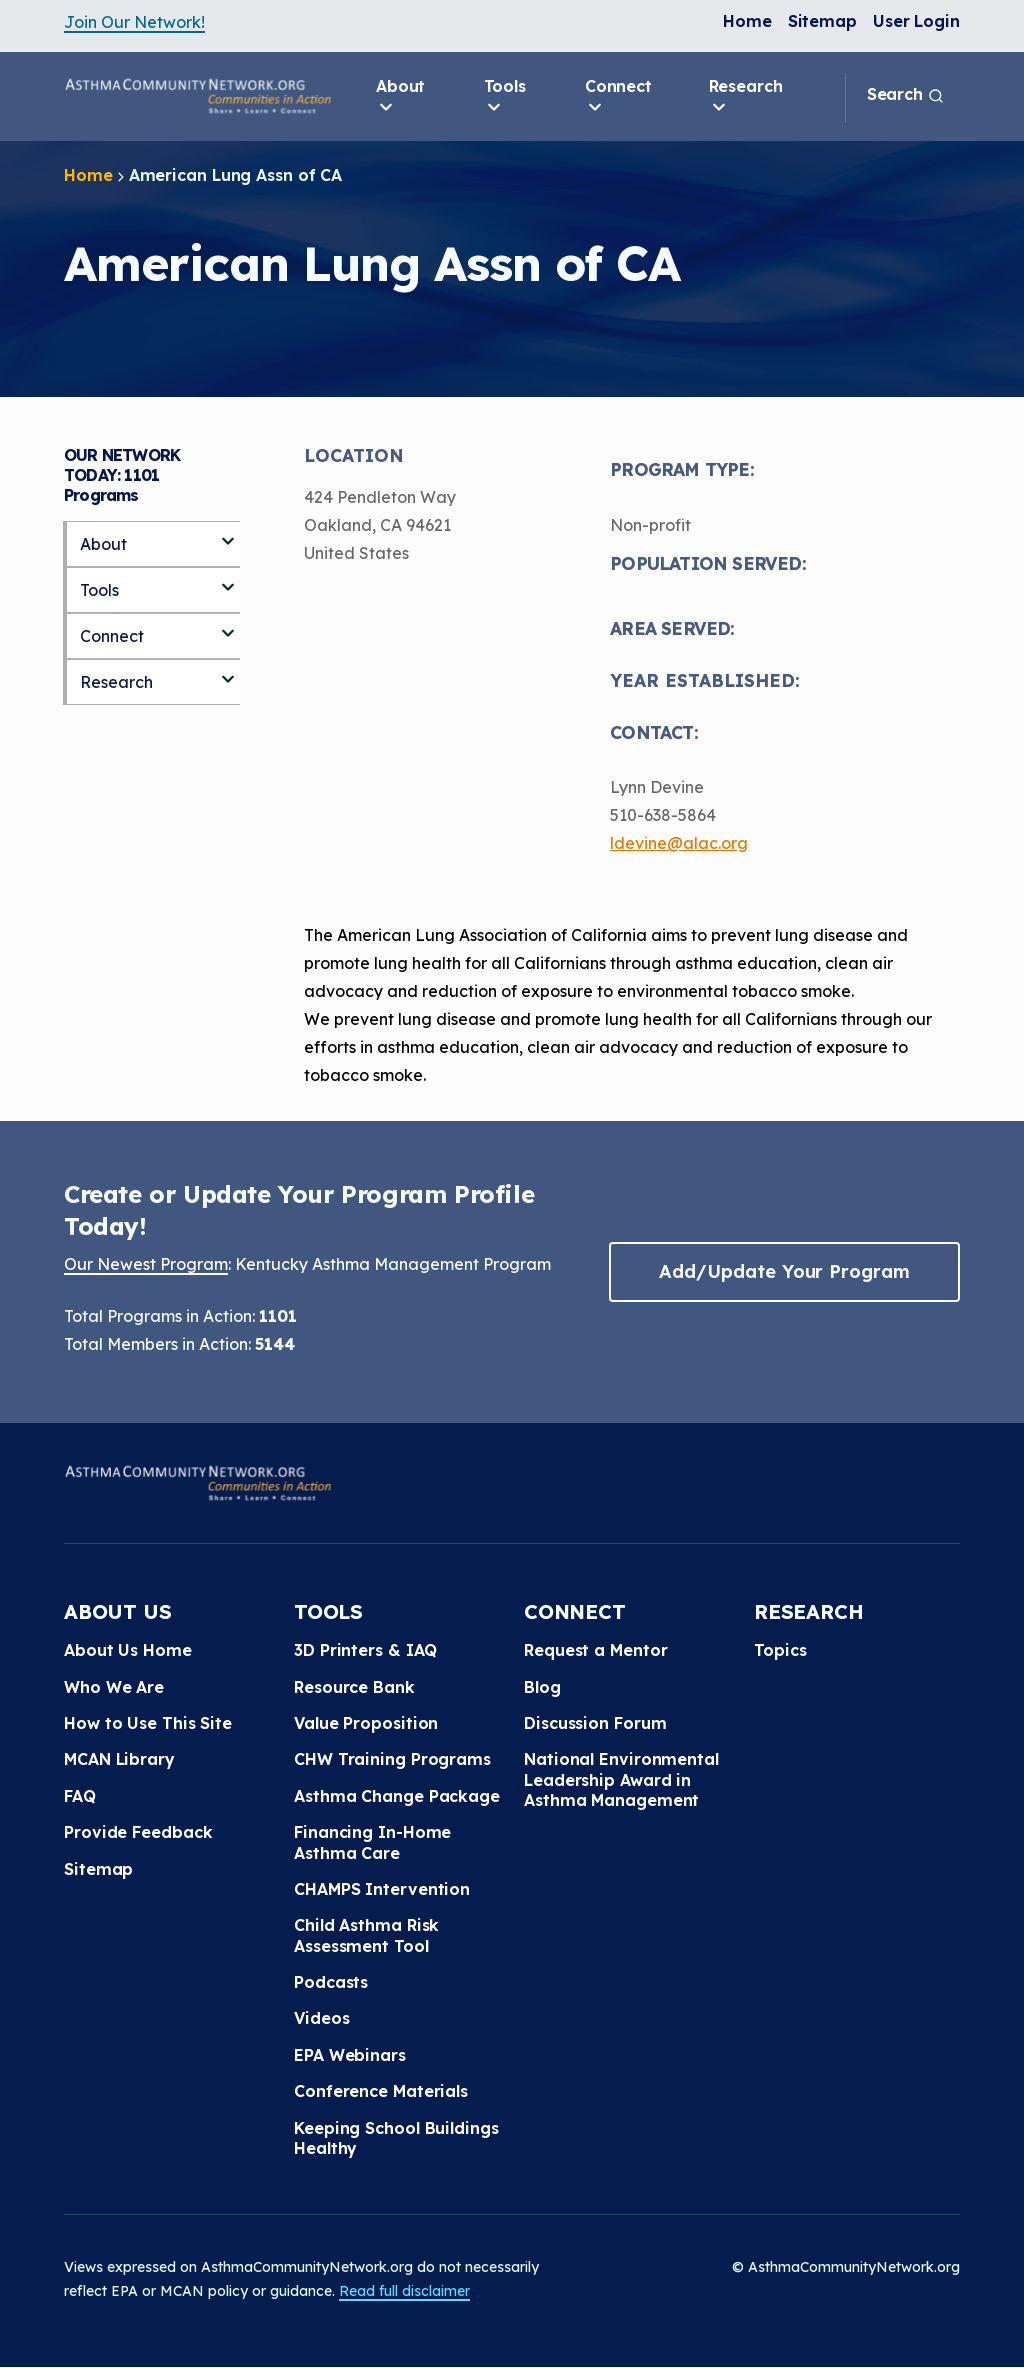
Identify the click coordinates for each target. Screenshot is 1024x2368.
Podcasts (331, 1982)
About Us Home (128, 1650)
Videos (321, 2018)
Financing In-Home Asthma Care (372, 1842)
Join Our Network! (134, 22)
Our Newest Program (146, 1264)
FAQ (80, 1796)
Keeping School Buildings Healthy (396, 2138)
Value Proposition (366, 1723)
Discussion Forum (595, 1723)
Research (746, 97)
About (401, 97)
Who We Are (114, 1687)
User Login (916, 21)
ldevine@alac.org (679, 843)
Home (747, 21)
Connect (618, 97)
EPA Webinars (350, 2055)
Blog (542, 1687)
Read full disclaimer (404, 2291)
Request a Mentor (595, 1650)
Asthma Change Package (397, 1796)
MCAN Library (119, 1759)
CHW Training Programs (392, 1759)
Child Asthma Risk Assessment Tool (366, 1935)
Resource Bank (354, 1687)
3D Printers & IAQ (365, 1650)
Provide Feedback (138, 1832)
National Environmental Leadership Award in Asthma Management (621, 1779)
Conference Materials (381, 2091)
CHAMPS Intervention (382, 1889)
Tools (505, 97)
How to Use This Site (148, 1723)
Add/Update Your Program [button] (784, 1271)
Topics (780, 1650)
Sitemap (822, 21)
